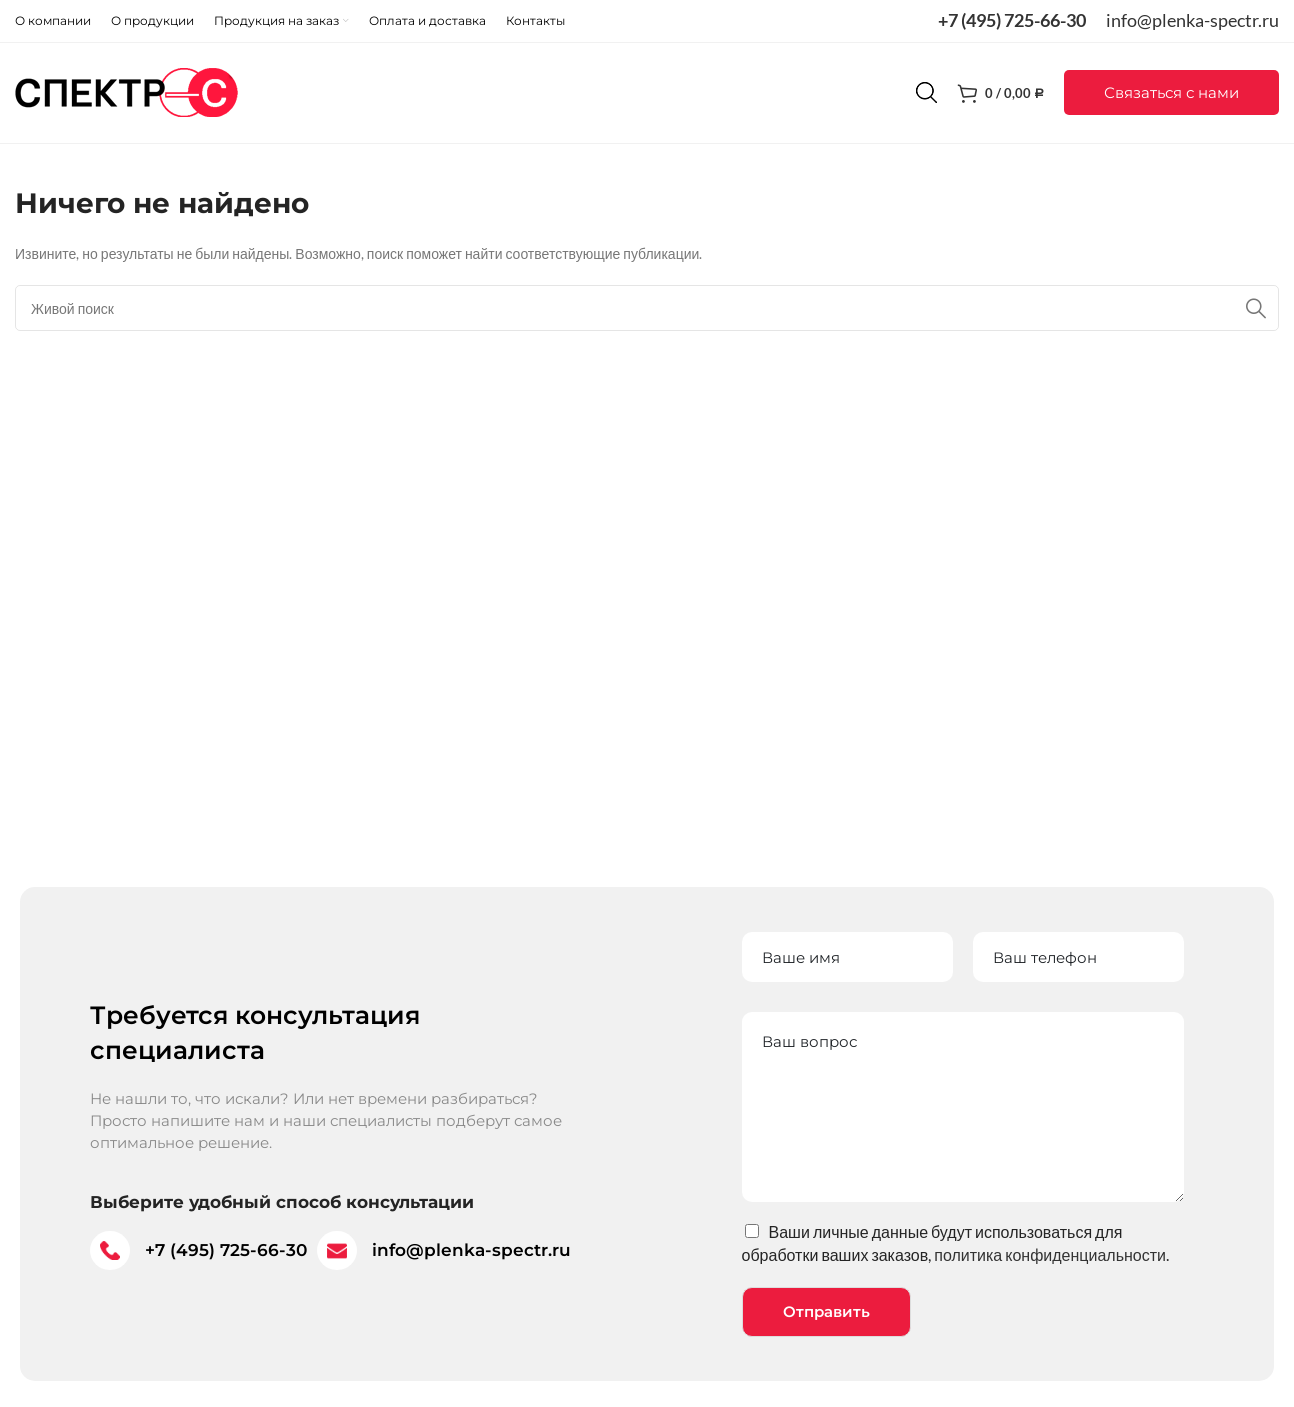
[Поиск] (926, 93)
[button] (1171, 93)
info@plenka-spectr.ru (1192, 20)
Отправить (826, 1311)
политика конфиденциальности (1050, 1254)
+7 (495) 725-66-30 (1012, 20)
